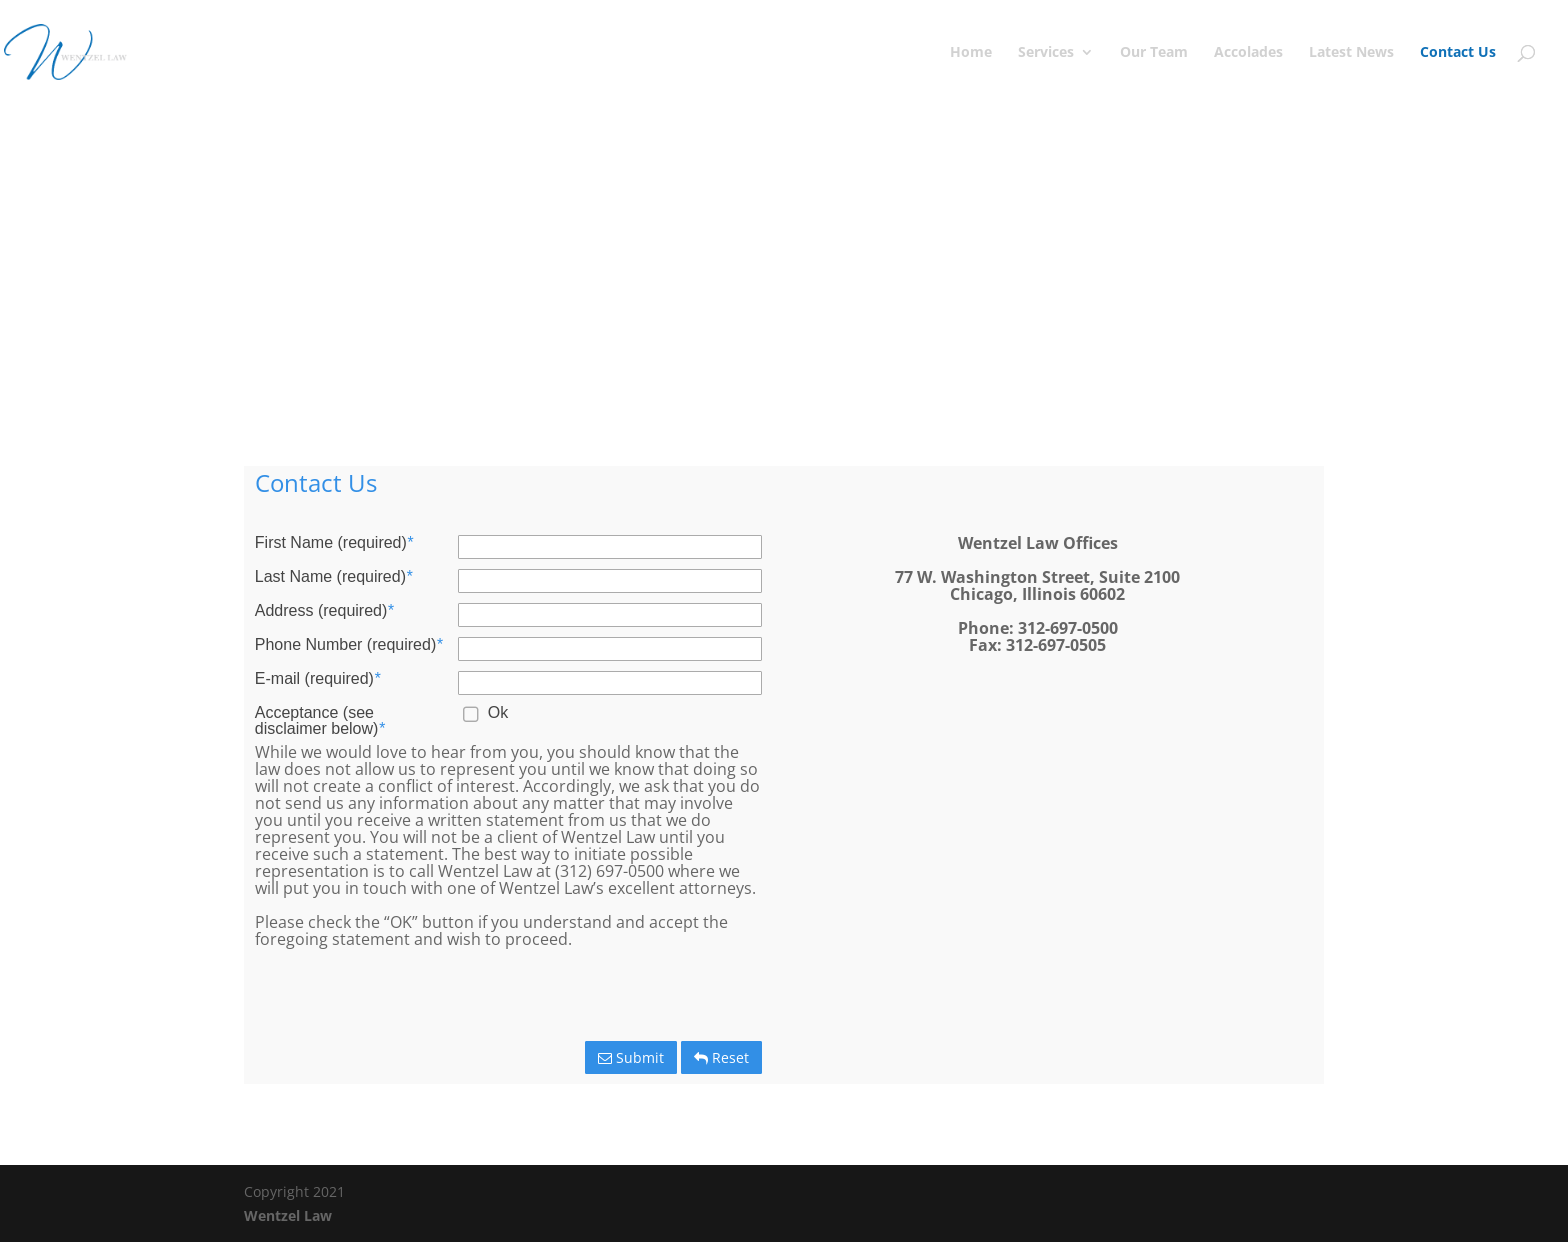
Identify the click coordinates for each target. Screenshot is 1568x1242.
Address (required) (324, 611)
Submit (631, 1057)
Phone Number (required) (349, 645)
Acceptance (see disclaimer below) (320, 721)
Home (971, 53)
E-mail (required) (317, 679)
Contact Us (1458, 53)
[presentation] (613, 997)
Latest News (1351, 53)
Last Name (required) (333, 577)
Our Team (1154, 53)
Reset (721, 1057)
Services (1046, 53)
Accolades (1248, 53)
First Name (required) (334, 543)
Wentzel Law (288, 1215)
